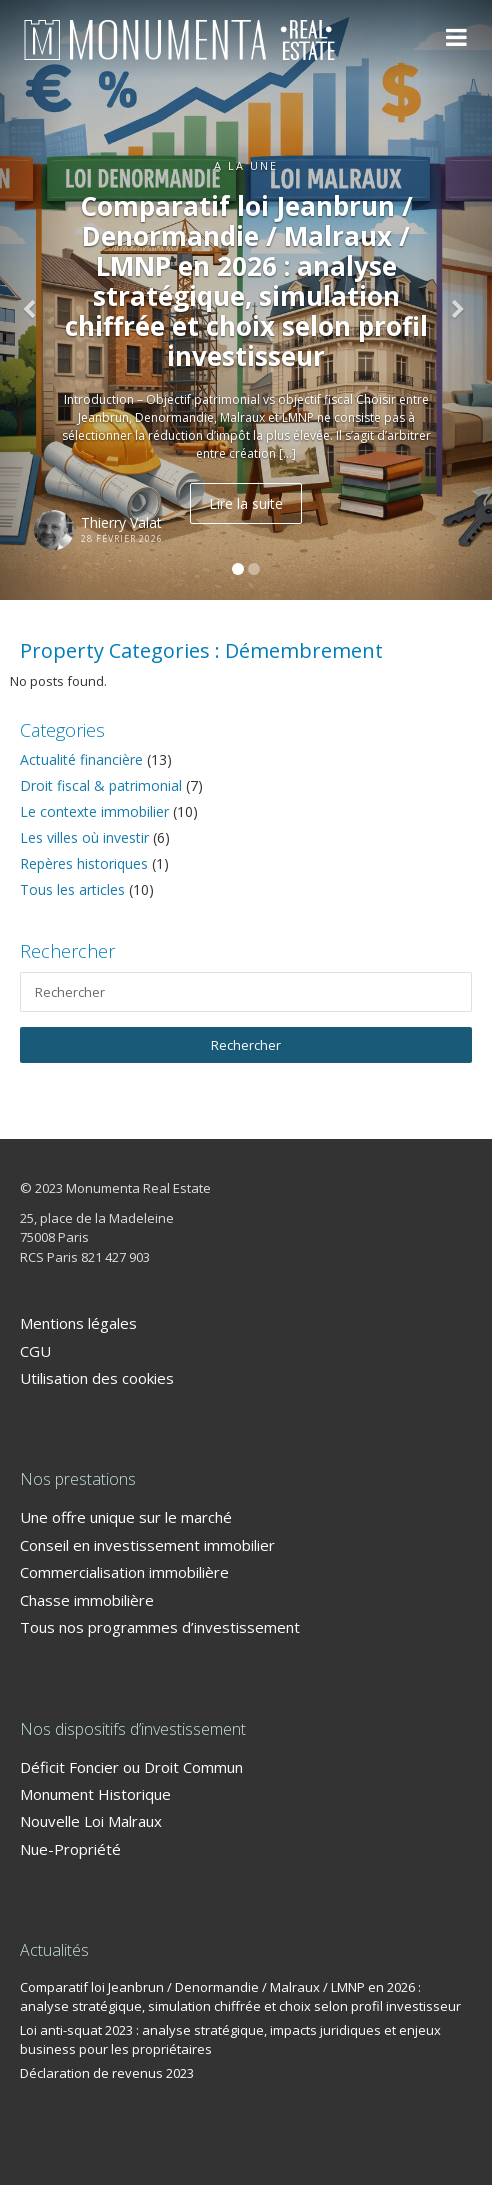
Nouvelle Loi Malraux (91, 1821)
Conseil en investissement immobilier (147, 1545)
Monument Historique (95, 1794)
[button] (37, 300)
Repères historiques (84, 863)
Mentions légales (78, 1323)
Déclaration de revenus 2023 (107, 2073)
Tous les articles (72, 889)
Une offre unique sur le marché (126, 1517)
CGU (35, 1351)
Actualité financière (81, 759)
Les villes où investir (84, 837)
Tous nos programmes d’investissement (160, 1627)
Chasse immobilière (87, 1600)
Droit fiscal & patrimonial (101, 785)
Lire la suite (246, 503)
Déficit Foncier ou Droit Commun (131, 1767)
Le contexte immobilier (94, 811)
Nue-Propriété (70, 1849)
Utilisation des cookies (97, 1378)
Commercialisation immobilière (124, 1572)
